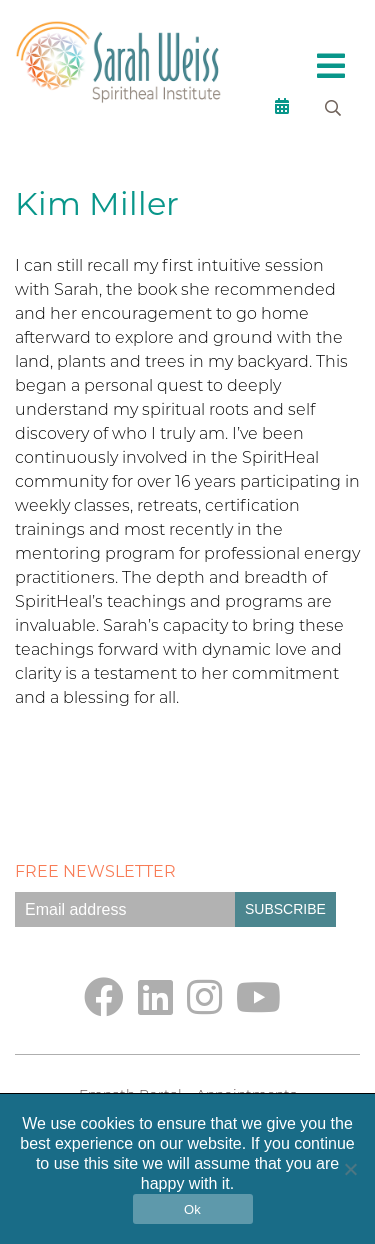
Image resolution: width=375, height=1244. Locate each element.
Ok (192, 1209)
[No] (350, 1169)
